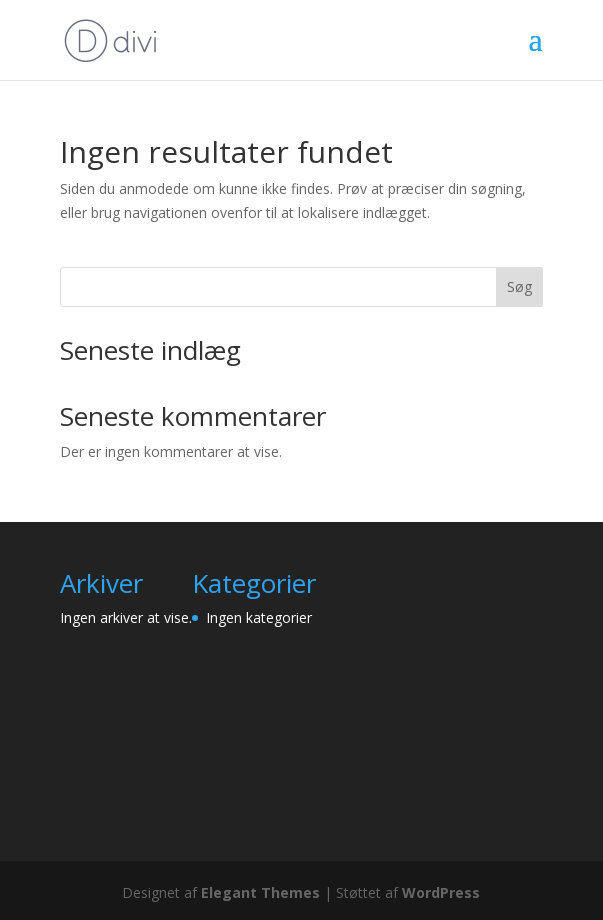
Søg (519, 286)
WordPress (441, 892)
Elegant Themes (260, 892)
